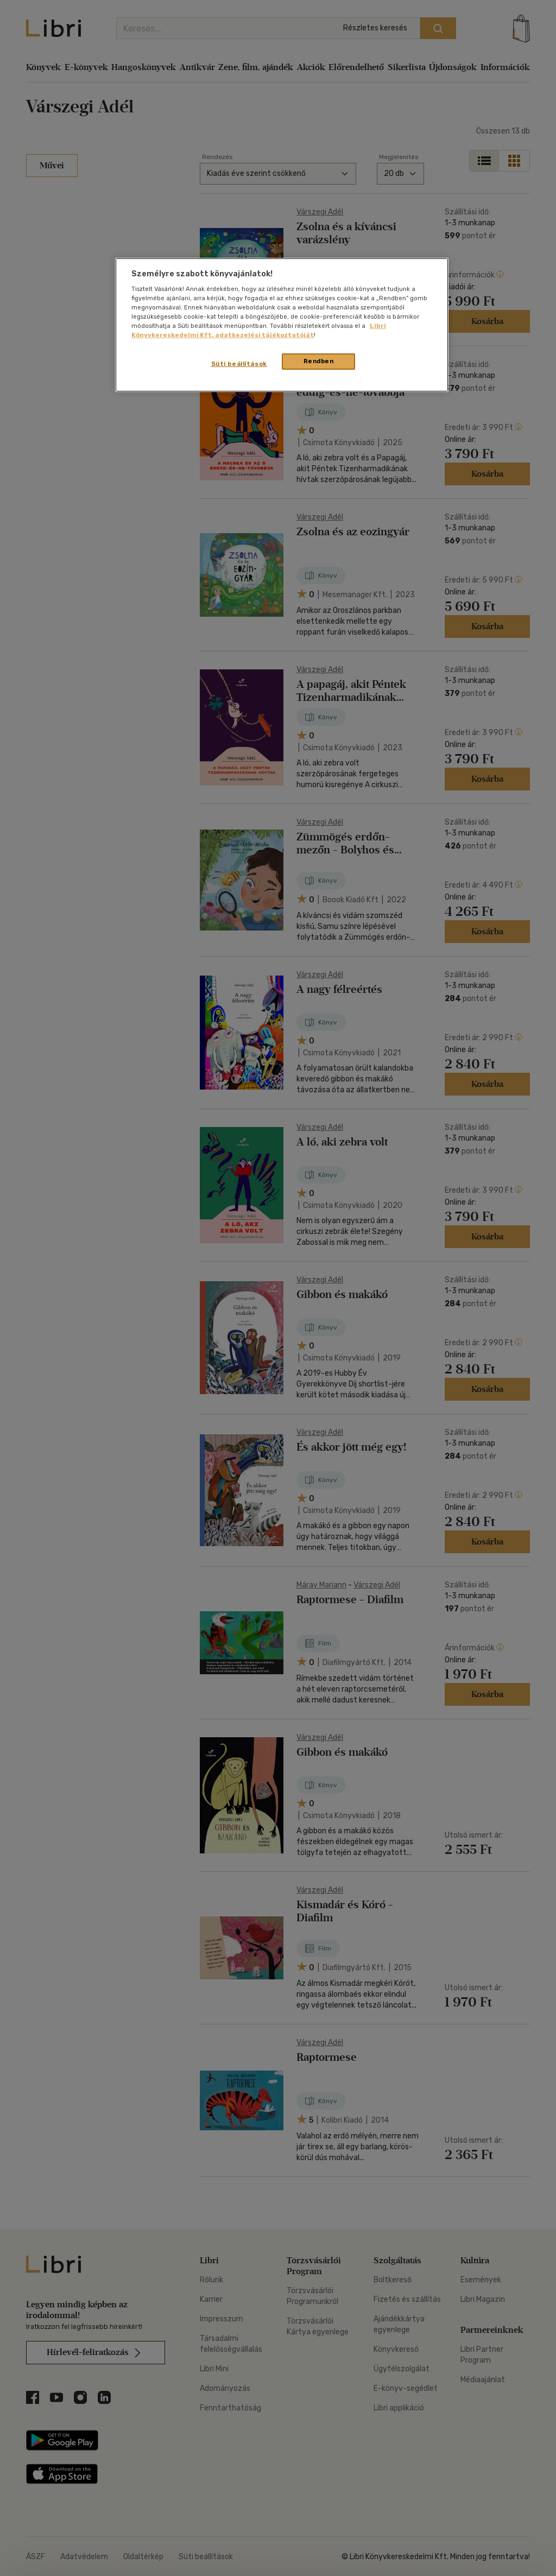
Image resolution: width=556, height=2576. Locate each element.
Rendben (319, 361)
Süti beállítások (239, 364)
